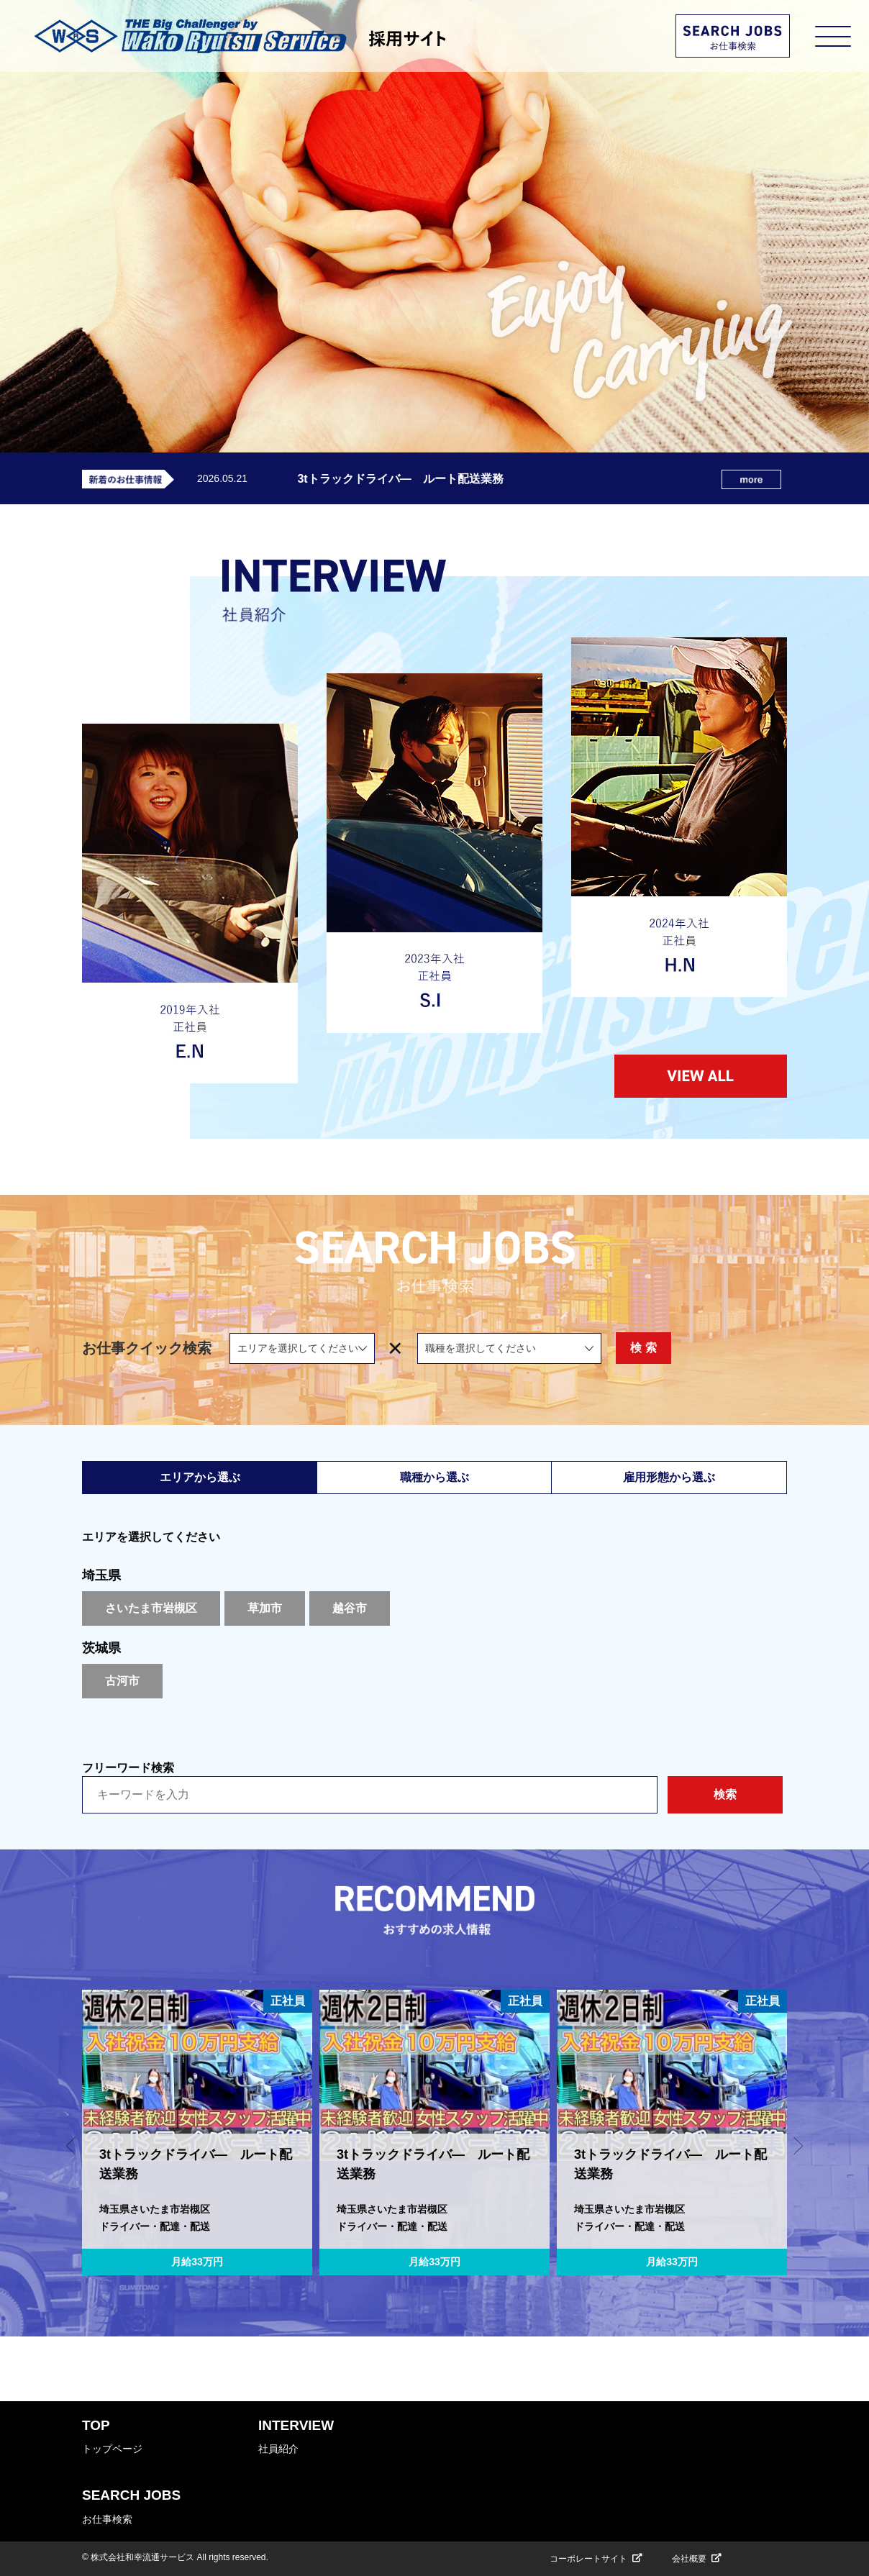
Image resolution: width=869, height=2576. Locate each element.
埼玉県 (101, 1575)
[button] (71, 2145)
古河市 (122, 1681)
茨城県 (101, 1648)
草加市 (264, 1608)
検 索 (727, 1348)
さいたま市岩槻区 (151, 1608)
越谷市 (349, 1608)
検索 (725, 1794)
